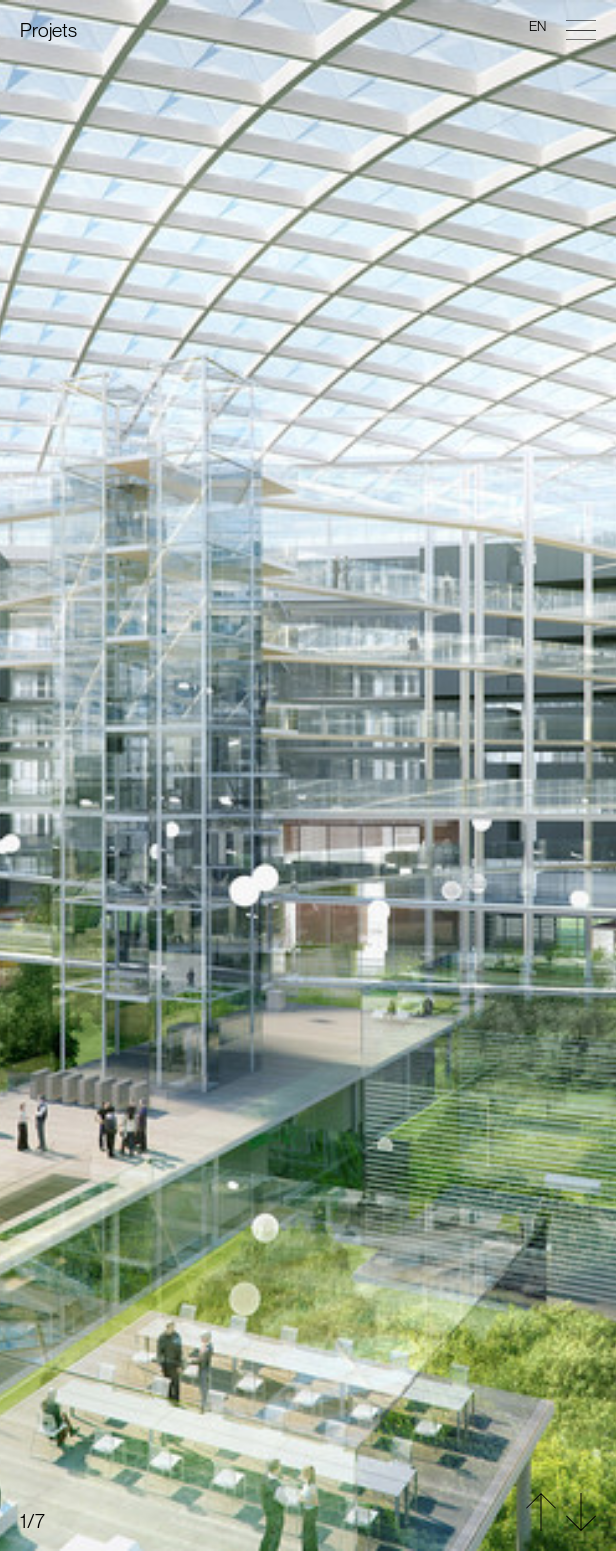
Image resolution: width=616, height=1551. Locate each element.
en (537, 26)
